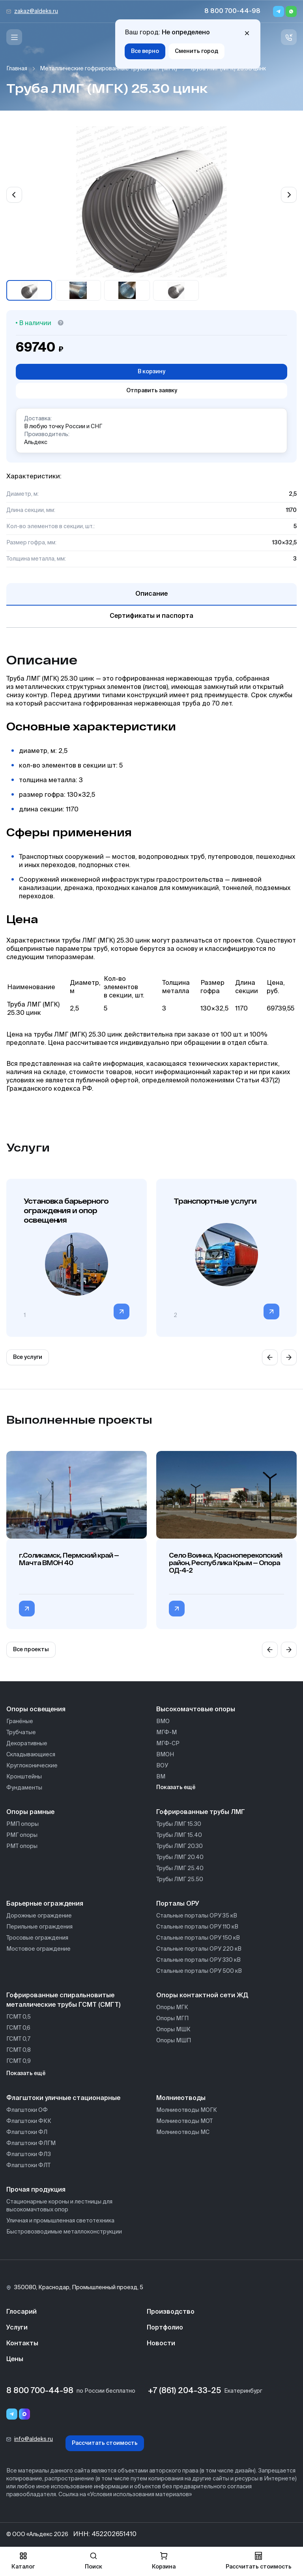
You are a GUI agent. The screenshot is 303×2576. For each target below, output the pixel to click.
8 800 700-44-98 (232, 11)
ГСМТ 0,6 (18, 2028)
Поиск (93, 2561)
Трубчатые (21, 1732)
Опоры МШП (173, 2040)
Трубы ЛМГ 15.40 (179, 1835)
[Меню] (14, 37)
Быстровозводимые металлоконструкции (64, 2232)
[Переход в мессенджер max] (24, 2414)
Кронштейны (24, 1777)
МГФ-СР (168, 1743)
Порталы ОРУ (177, 1904)
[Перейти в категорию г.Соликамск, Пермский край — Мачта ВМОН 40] (27, 1608)
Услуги (17, 2328)
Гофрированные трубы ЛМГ (200, 1812)
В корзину (151, 371)
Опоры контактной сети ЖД (202, 1996)
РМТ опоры (21, 1846)
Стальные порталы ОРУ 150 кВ (198, 1938)
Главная (16, 69)
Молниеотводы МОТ (184, 2121)
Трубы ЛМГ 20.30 (179, 1846)
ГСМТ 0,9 (18, 2061)
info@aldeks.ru (33, 2439)
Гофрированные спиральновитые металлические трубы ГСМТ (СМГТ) (63, 2000)
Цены (14, 2359)
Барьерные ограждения (44, 1904)
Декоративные (26, 1743)
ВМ (160, 1777)
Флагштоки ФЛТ (28, 2165)
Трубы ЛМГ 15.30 (178, 1824)
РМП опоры (22, 1824)
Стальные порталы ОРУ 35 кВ (196, 1916)
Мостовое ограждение (38, 1949)
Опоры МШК (173, 2029)
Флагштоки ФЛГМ (31, 2143)
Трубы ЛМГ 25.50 (179, 1879)
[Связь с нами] (289, 37)
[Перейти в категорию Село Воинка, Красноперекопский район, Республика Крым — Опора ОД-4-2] (177, 1608)
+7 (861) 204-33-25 (184, 2391)
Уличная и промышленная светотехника (60, 2221)
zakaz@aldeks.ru (36, 11)
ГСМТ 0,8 (18, 2050)
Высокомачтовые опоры (195, 1710)
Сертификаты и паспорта (151, 616)
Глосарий (21, 2312)
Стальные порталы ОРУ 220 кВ (198, 1949)
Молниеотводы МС (182, 2132)
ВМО (163, 1721)
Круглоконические (32, 1766)
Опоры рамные (30, 1812)
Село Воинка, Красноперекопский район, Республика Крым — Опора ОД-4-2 (225, 1562)
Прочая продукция (35, 2190)
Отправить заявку (151, 390)
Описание (151, 594)
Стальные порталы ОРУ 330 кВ (198, 1960)
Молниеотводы (181, 2098)
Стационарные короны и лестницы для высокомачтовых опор (59, 2206)
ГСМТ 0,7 (18, 2039)
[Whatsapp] (291, 11)
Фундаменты (24, 1788)
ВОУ (162, 1766)
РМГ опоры (21, 1835)
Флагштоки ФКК (28, 2121)
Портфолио (165, 2328)
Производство (171, 2312)
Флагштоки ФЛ (26, 2132)
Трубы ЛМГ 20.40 (180, 1857)
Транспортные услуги (215, 1201)
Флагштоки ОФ (27, 2110)
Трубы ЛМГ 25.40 (180, 1868)
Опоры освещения (35, 1710)
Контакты (22, 2344)
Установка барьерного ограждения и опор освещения (66, 1210)
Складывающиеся (30, 1754)
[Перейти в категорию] (121, 1311)
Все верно (145, 51)
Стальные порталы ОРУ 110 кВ (197, 1927)
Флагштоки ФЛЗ (28, 2154)
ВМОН (165, 1754)
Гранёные (19, 1721)
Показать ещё (176, 1787)
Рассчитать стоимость (105, 2443)
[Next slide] (289, 195)
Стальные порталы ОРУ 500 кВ (199, 1971)
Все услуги (27, 1357)
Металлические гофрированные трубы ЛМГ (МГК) (108, 69)
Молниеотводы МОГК (186, 2110)
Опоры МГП (172, 2018)
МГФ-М (166, 1732)
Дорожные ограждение (39, 1916)
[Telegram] (278, 11)
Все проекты (31, 1649)
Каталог (23, 2561)
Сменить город (196, 51)
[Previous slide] (14, 195)
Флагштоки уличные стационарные (63, 2098)
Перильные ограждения (39, 1927)
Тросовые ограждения (37, 1938)
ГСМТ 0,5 (18, 2017)
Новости (161, 2344)
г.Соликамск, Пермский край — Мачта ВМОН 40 (69, 1558)
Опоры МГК (172, 2007)
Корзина (164, 2561)
